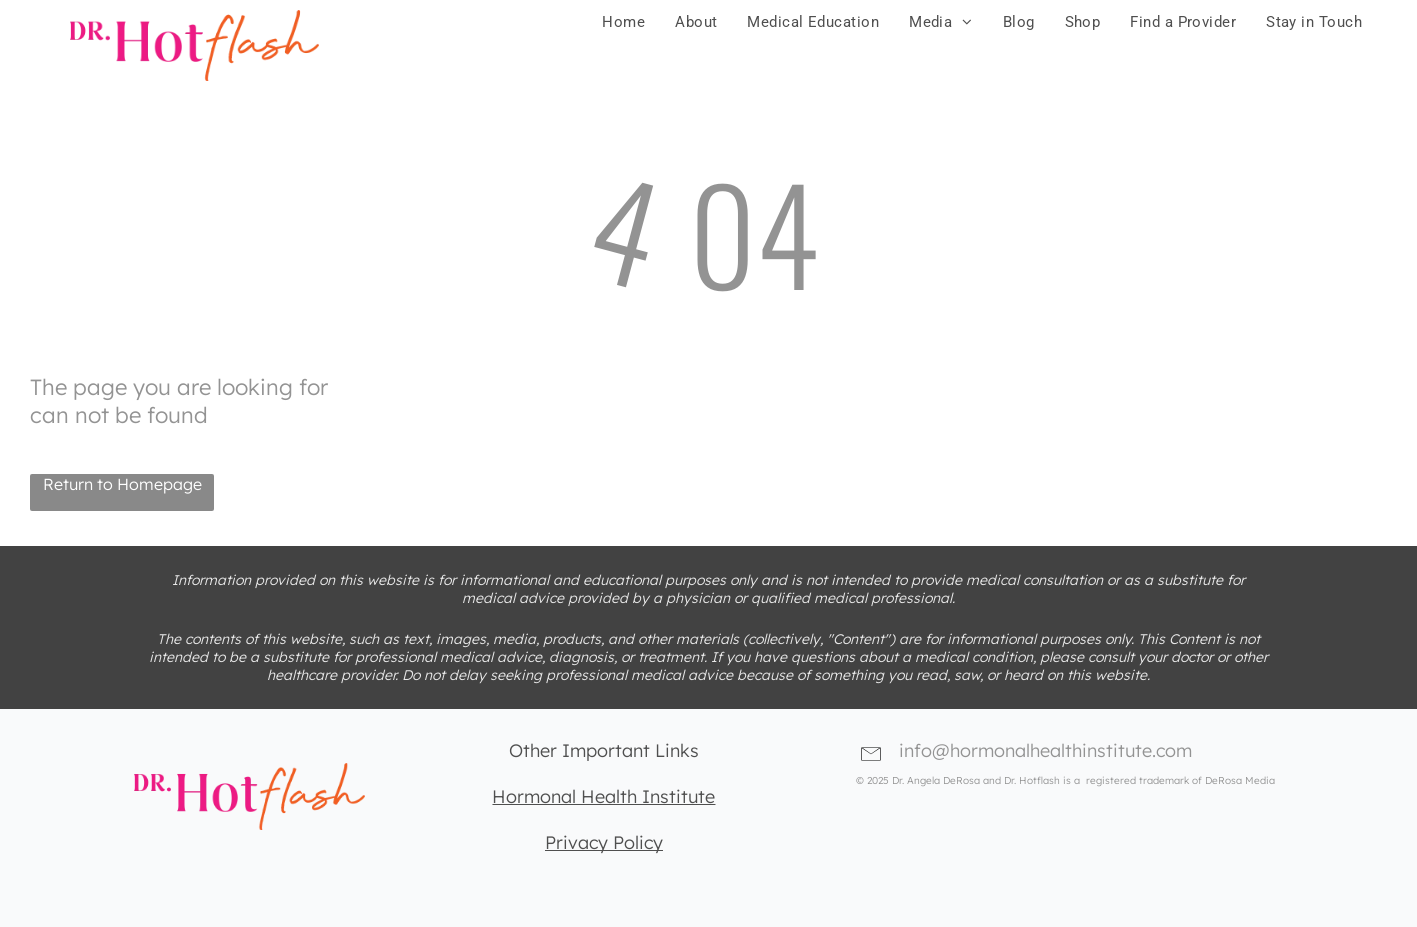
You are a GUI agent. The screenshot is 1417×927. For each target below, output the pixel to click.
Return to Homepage (122, 484)
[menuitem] (623, 22)
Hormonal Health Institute (603, 796)
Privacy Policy (604, 842)
